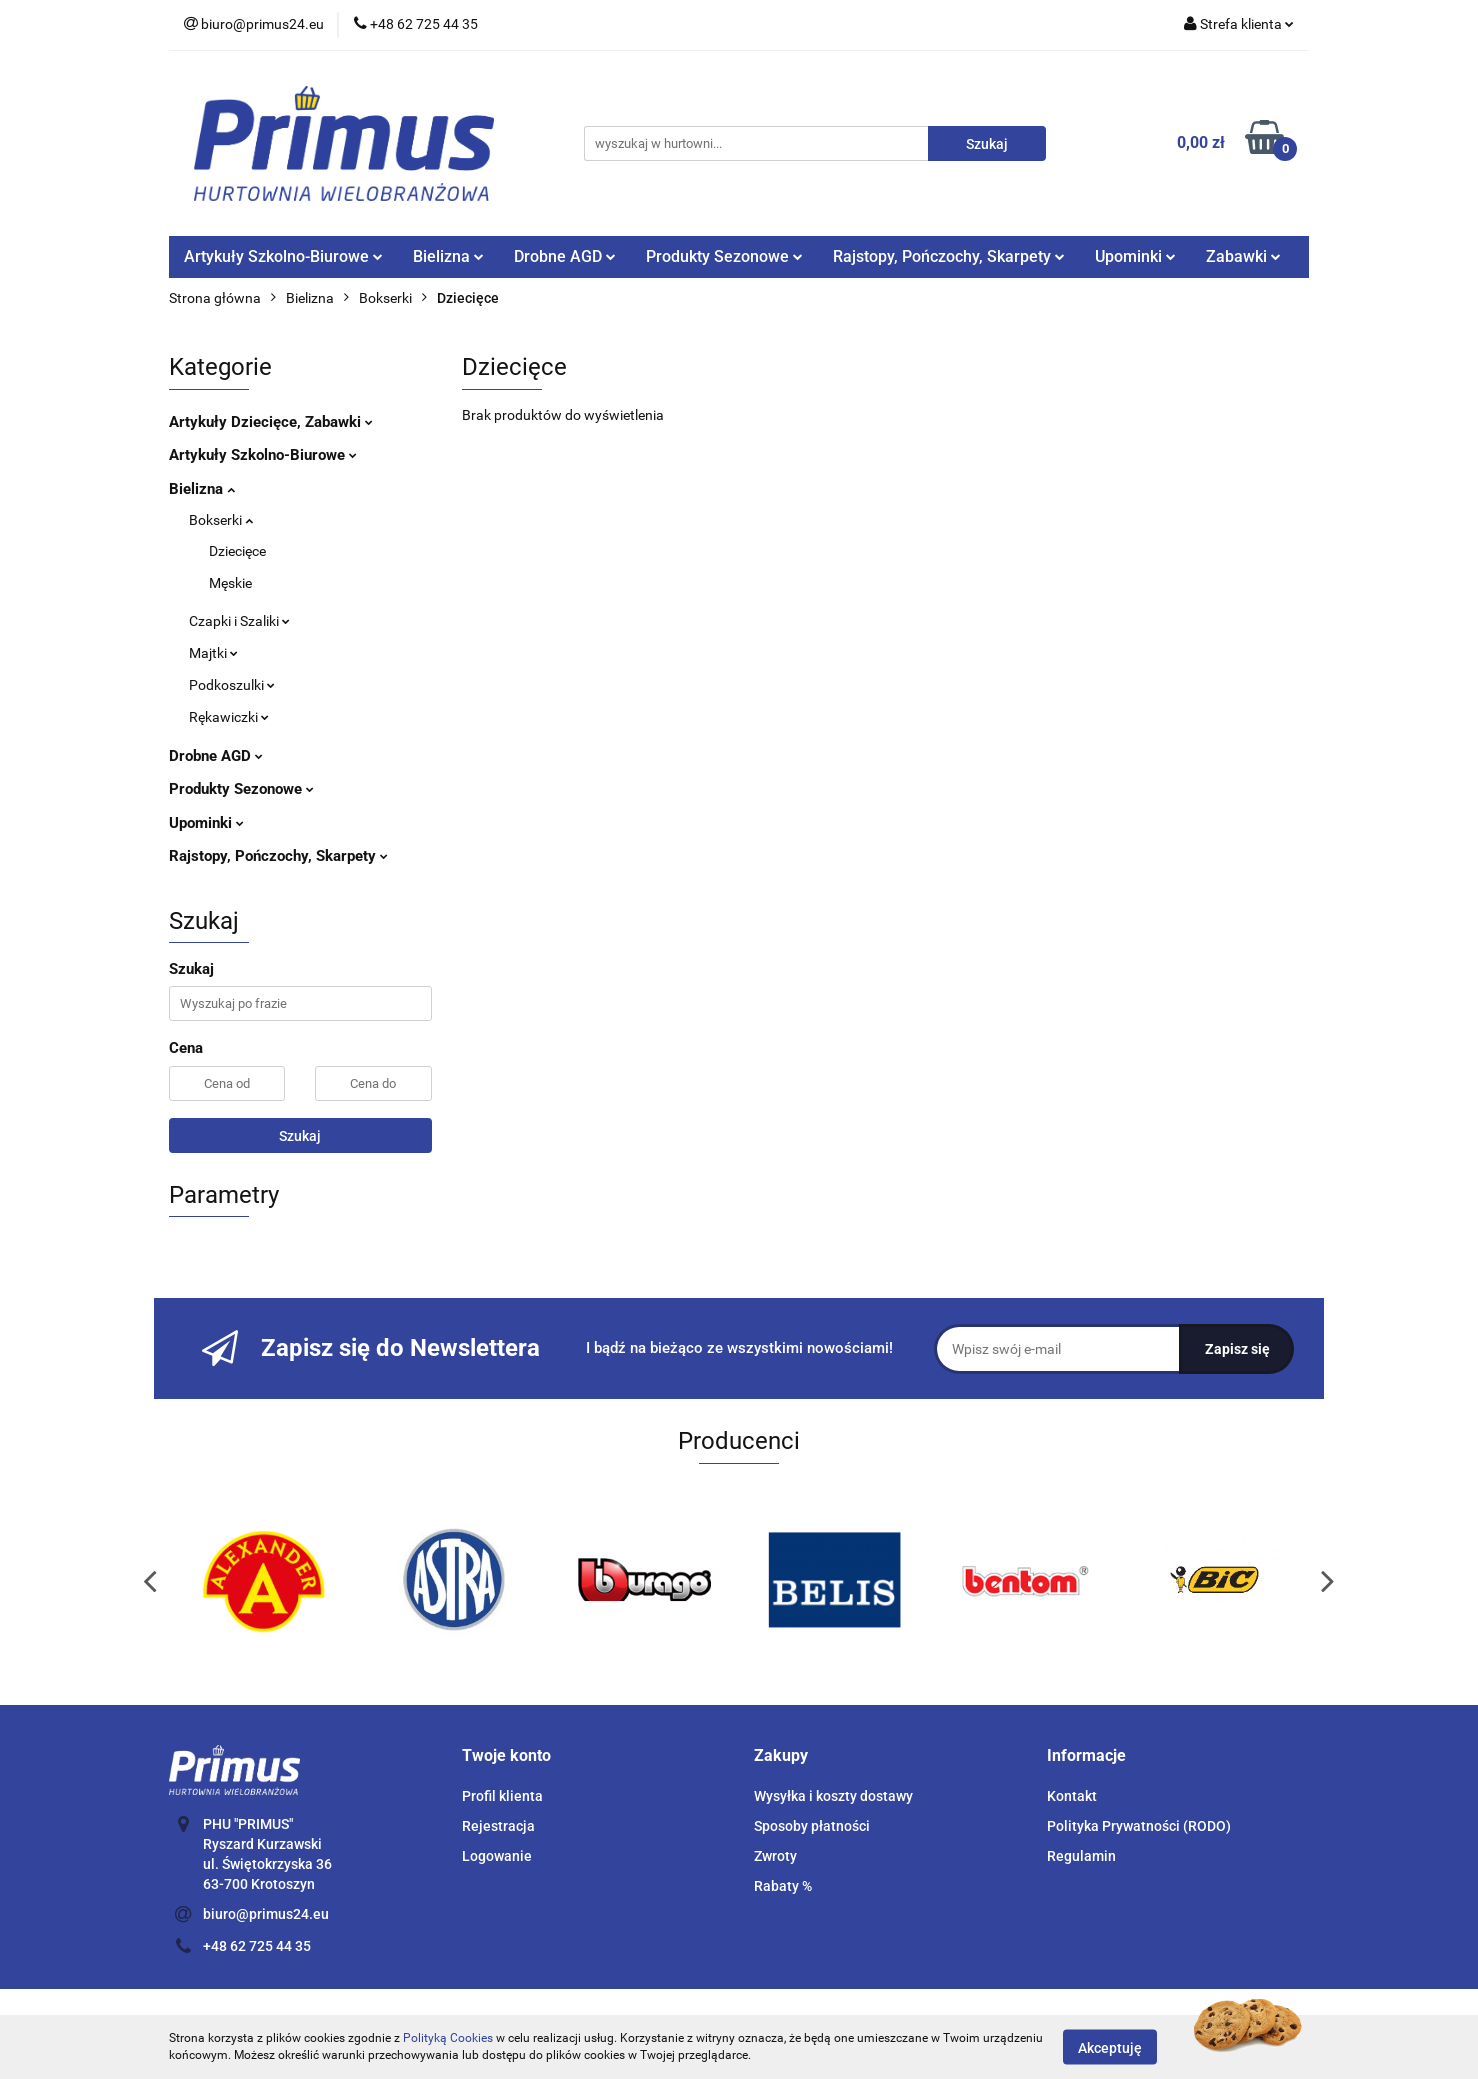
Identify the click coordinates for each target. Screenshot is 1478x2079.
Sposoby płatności (812, 1826)
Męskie (230, 583)
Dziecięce (237, 551)
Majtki (213, 653)
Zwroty (775, 1856)
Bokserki (221, 520)
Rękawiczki (229, 717)
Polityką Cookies (448, 2038)
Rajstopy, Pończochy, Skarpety (949, 256)
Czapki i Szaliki (239, 621)
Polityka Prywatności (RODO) (1139, 1826)
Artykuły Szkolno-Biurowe (283, 256)
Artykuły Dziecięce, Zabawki (271, 422)
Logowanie (497, 1856)
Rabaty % (783, 1886)
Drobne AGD (565, 256)
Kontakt (1072, 1796)
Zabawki (1243, 256)
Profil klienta (502, 1796)
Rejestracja (498, 1826)
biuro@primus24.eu (266, 1914)
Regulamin (1081, 1856)
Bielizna (448, 256)
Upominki (1135, 256)
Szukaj (300, 1136)
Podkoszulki (232, 685)
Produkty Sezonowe (724, 256)
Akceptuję (1110, 2047)
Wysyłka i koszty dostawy (833, 1796)
